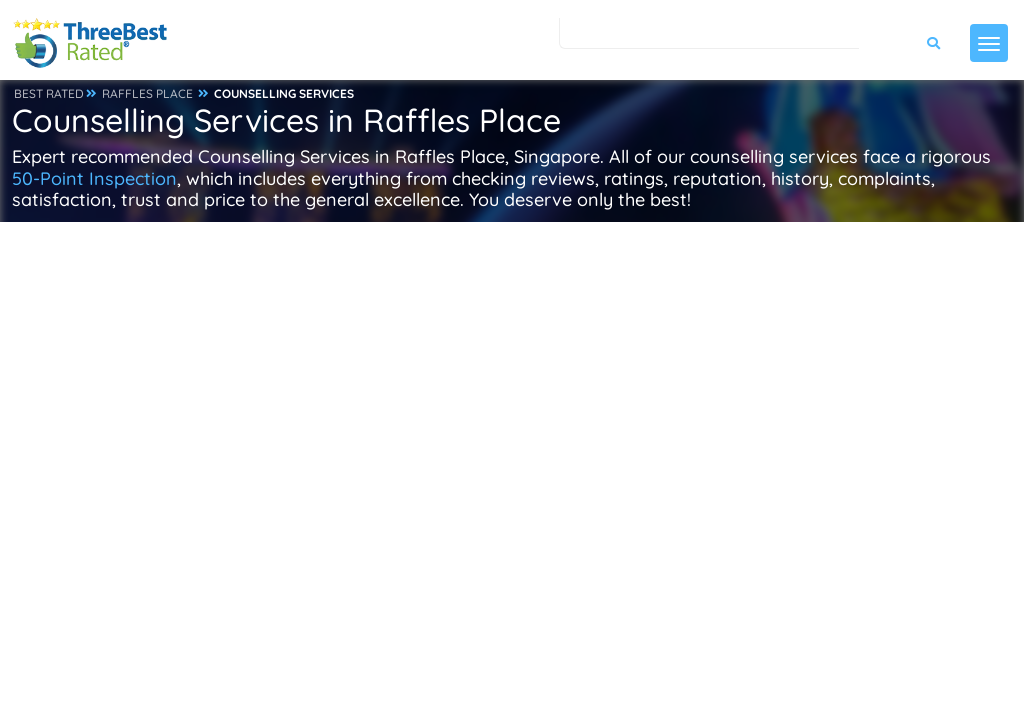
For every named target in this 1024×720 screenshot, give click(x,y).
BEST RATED (49, 93)
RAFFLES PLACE (147, 93)
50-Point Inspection (94, 178)
